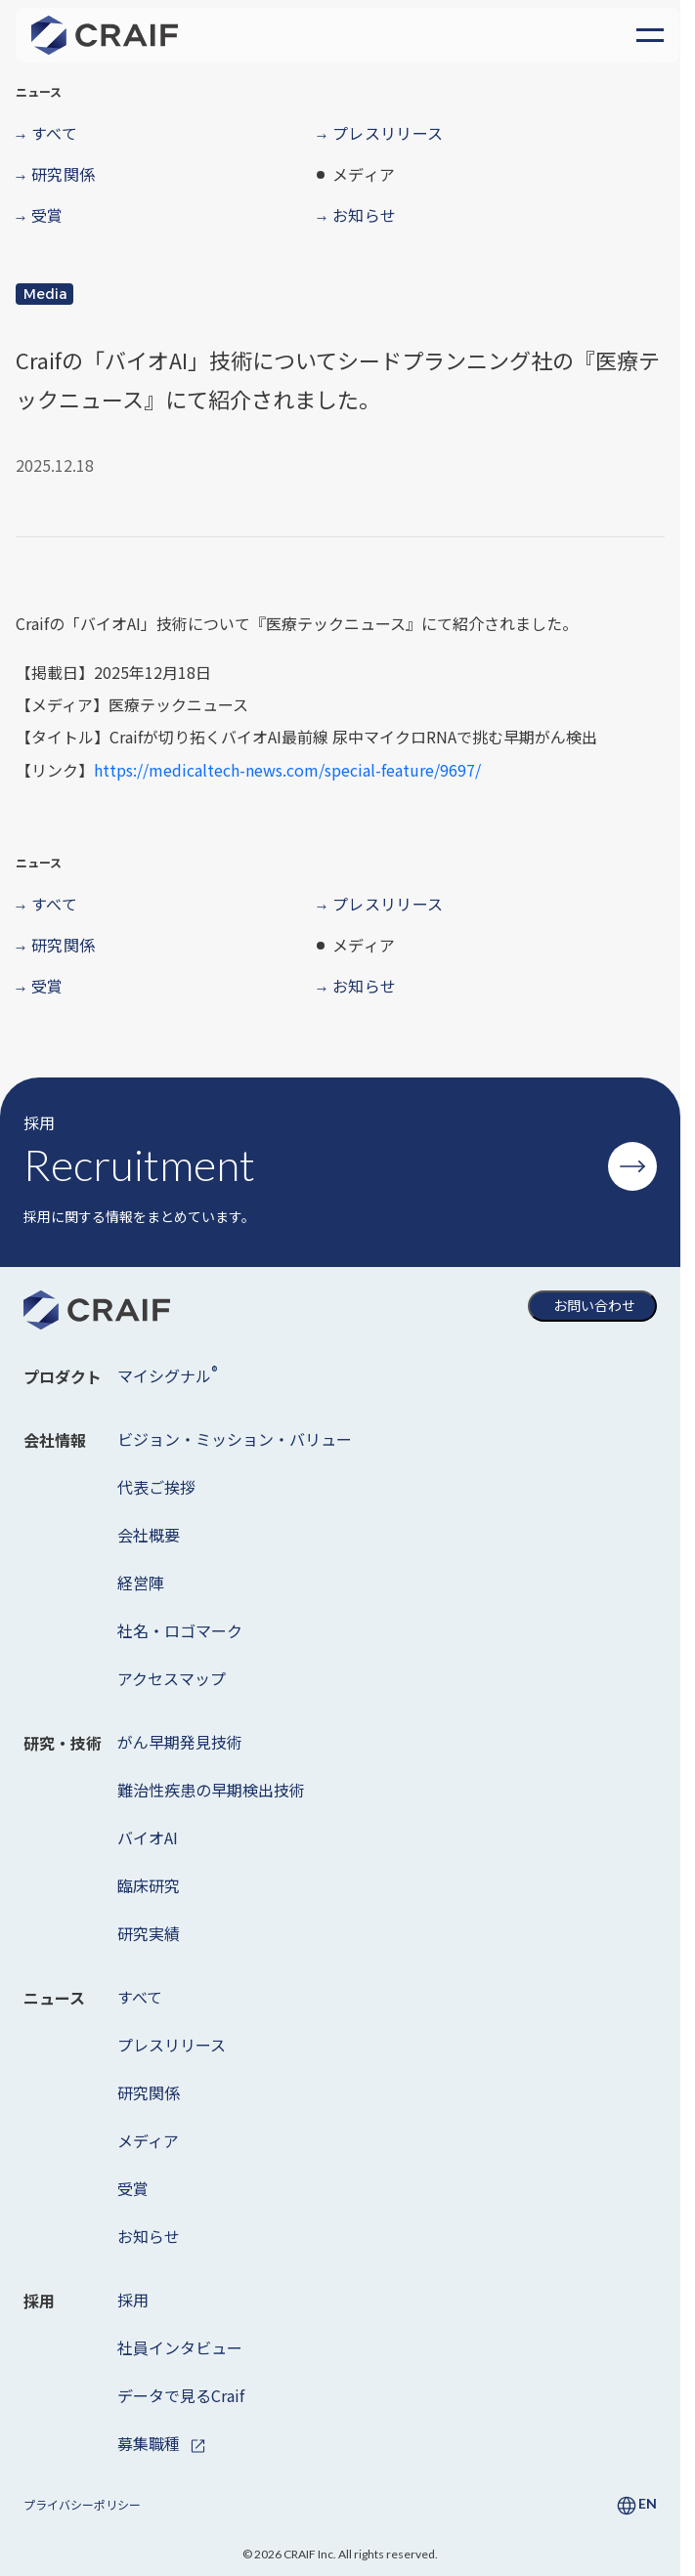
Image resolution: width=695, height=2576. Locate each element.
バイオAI (147, 1837)
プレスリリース (171, 2044)
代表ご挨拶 (156, 1487)
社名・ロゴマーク (179, 1630)
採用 (133, 2299)
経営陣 (140, 1582)
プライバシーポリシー (82, 2504)
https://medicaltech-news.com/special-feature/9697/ (287, 769)
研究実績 (148, 1933)
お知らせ (148, 2236)
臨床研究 (148, 1885)
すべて (139, 1996)
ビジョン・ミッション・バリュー (234, 1439)
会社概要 (148, 1534)
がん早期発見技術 (179, 1741)
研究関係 (148, 2092)
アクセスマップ (171, 1678)
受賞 (133, 2188)
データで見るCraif (180, 2395)
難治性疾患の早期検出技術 (211, 1789)
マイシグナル (167, 1374)
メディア (148, 2140)
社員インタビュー (179, 2347)
